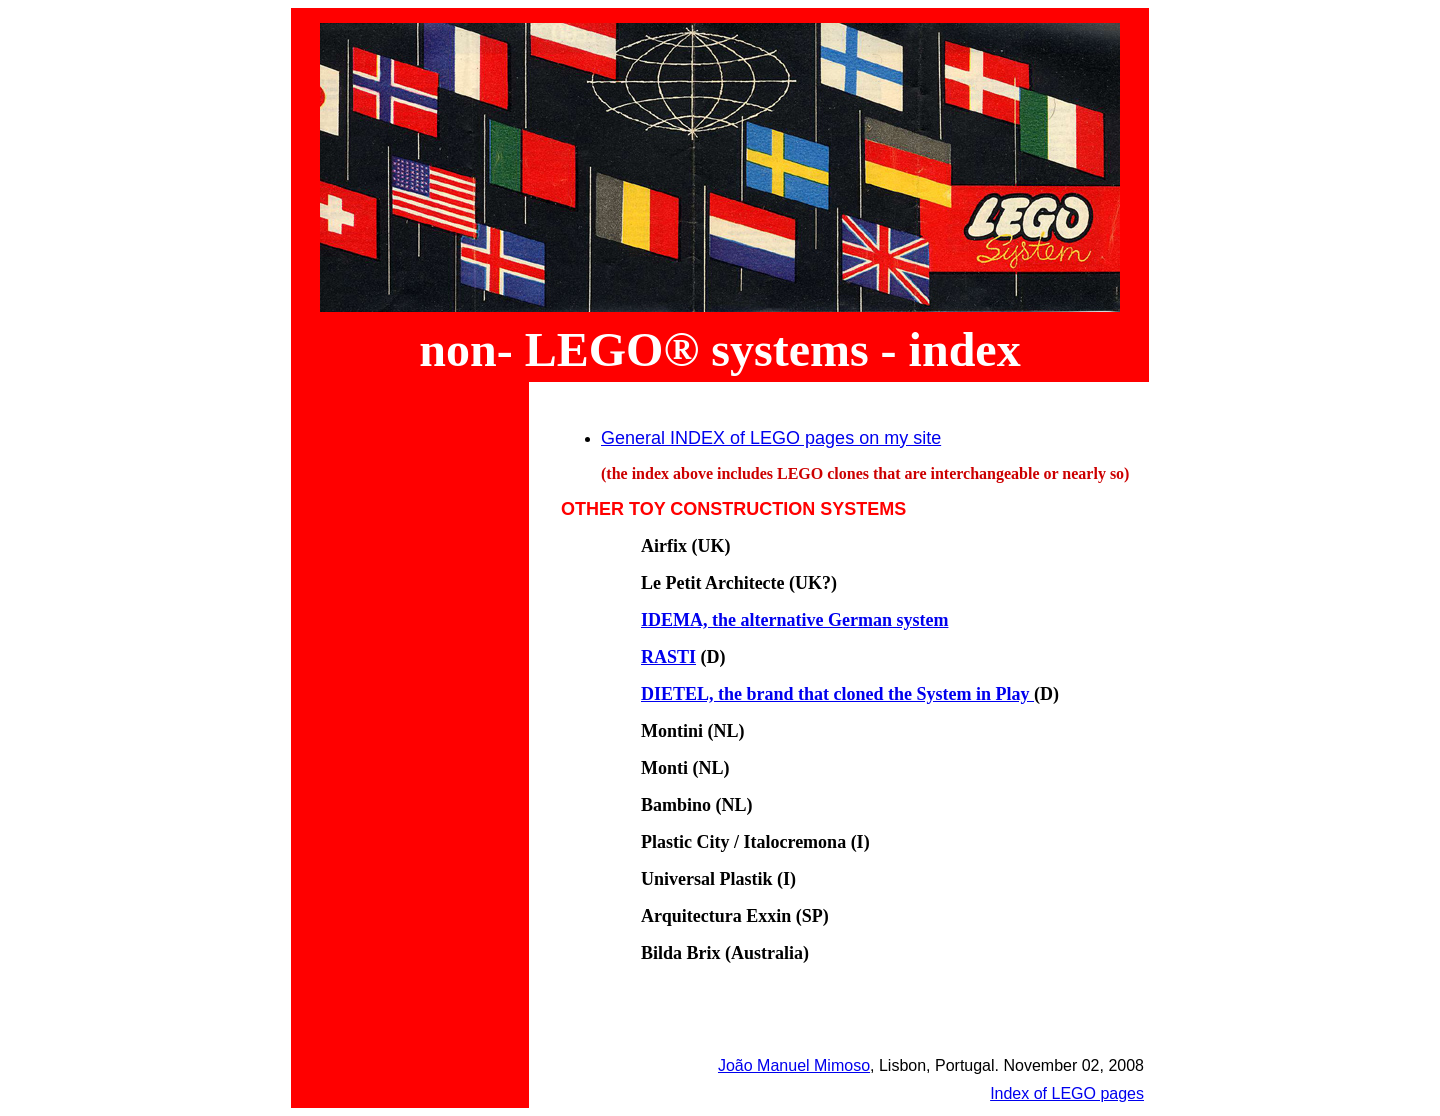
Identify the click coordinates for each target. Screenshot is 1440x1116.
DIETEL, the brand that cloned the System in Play (837, 694)
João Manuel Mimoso (794, 1065)
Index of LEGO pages (1067, 1093)
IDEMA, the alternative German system (794, 620)
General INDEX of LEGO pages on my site (771, 438)
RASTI (668, 657)
